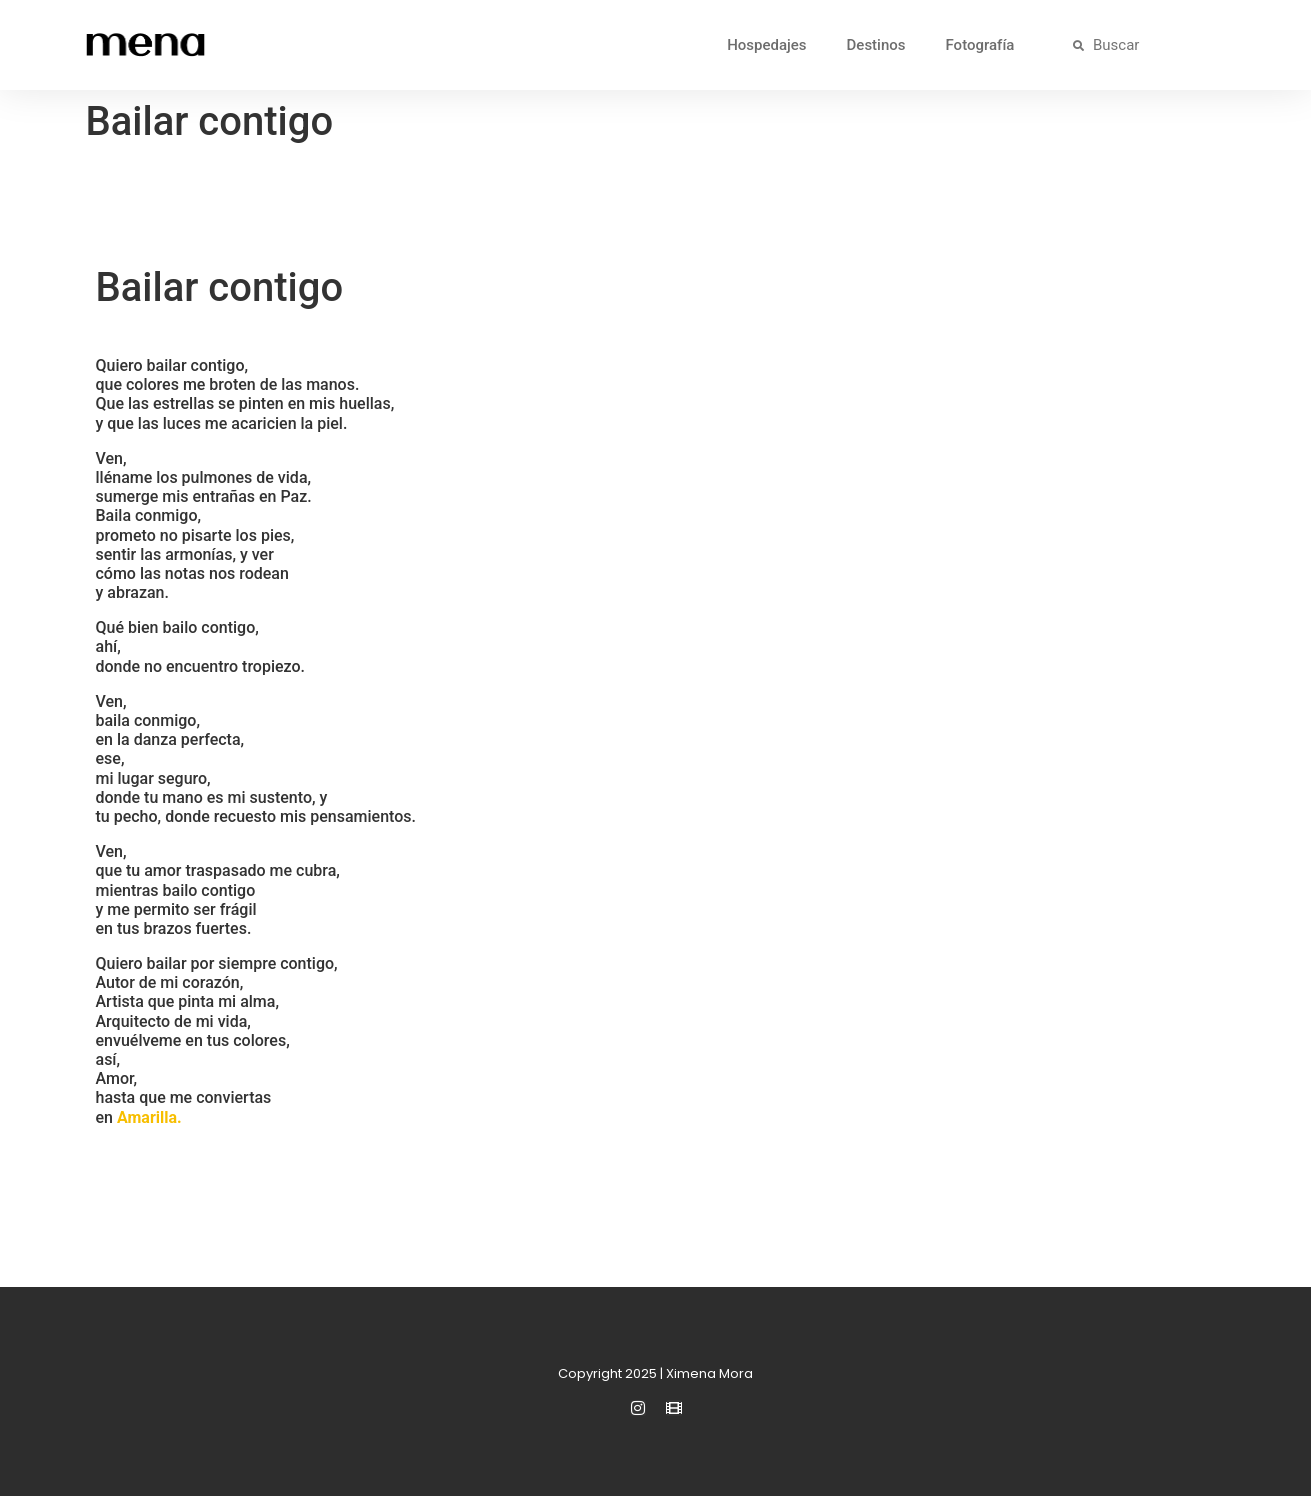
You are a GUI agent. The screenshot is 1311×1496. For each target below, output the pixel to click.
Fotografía (980, 45)
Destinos (876, 45)
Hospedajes (766, 45)
